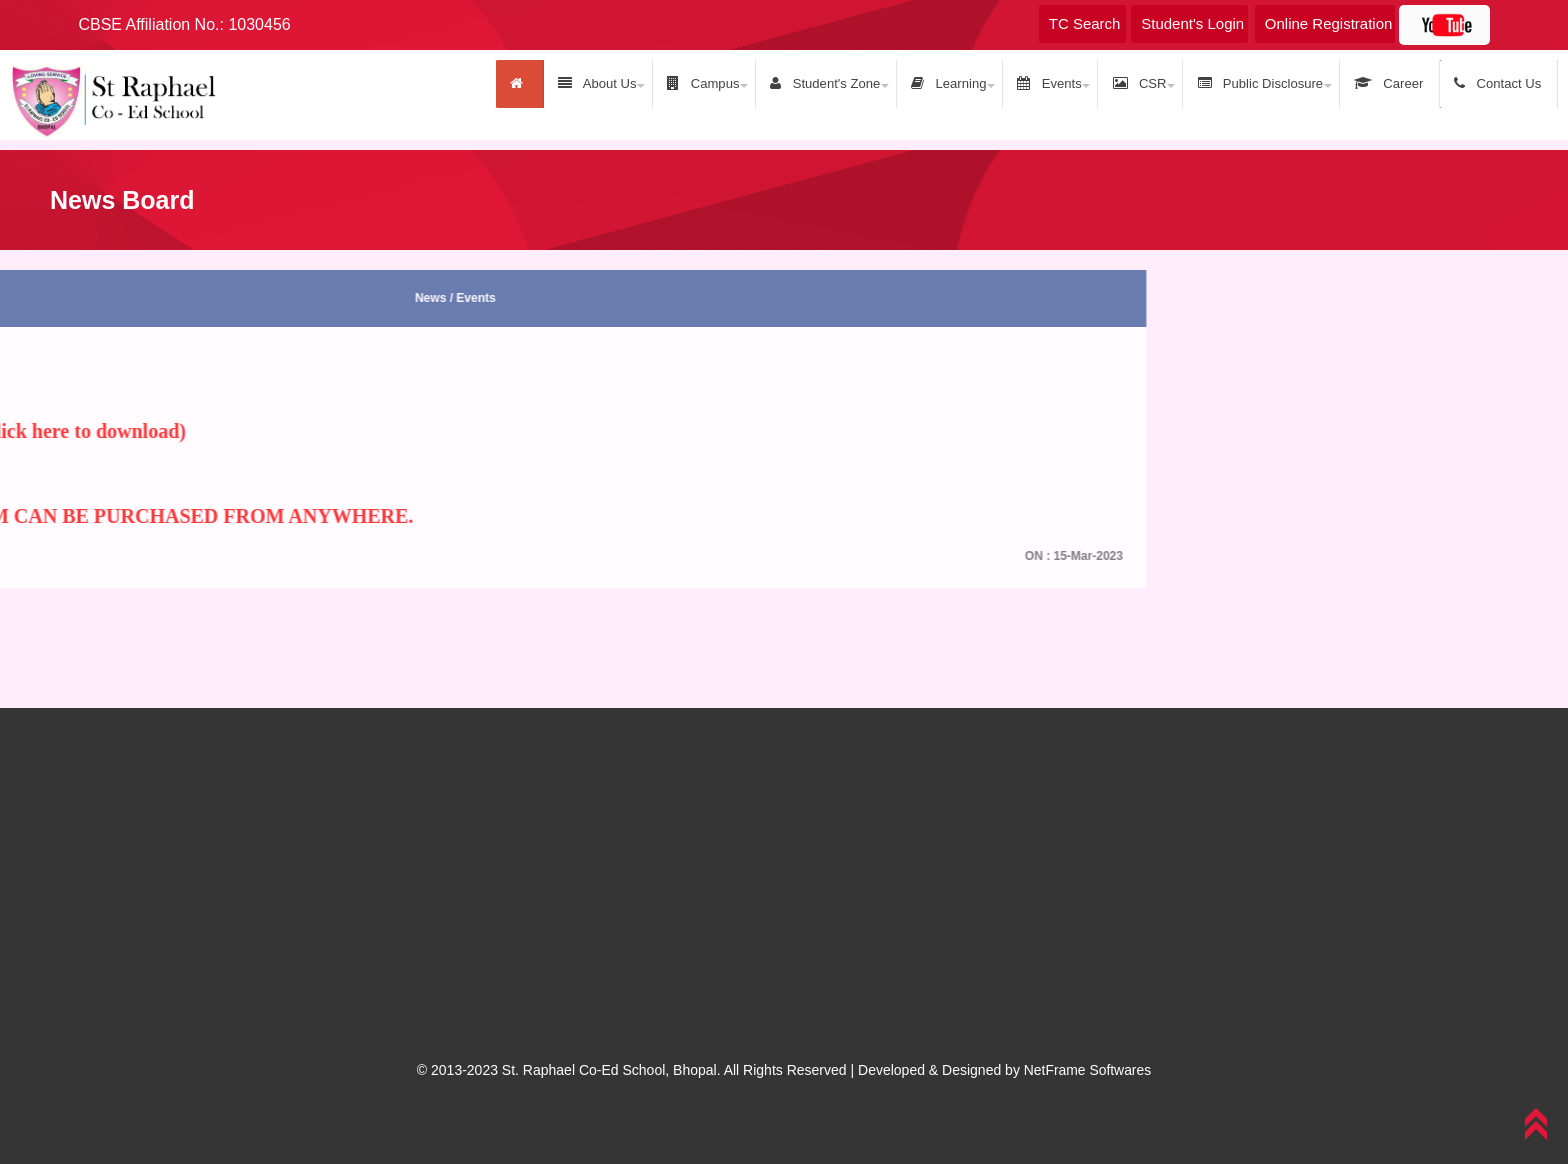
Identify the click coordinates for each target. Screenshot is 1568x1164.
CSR (1149, 84)
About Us (618, 84)
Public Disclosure (1267, 84)
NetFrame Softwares (1087, 1069)
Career (1393, 84)
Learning (962, 84)
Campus (722, 84)
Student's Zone (841, 84)
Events (1061, 84)
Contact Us (1499, 84)
